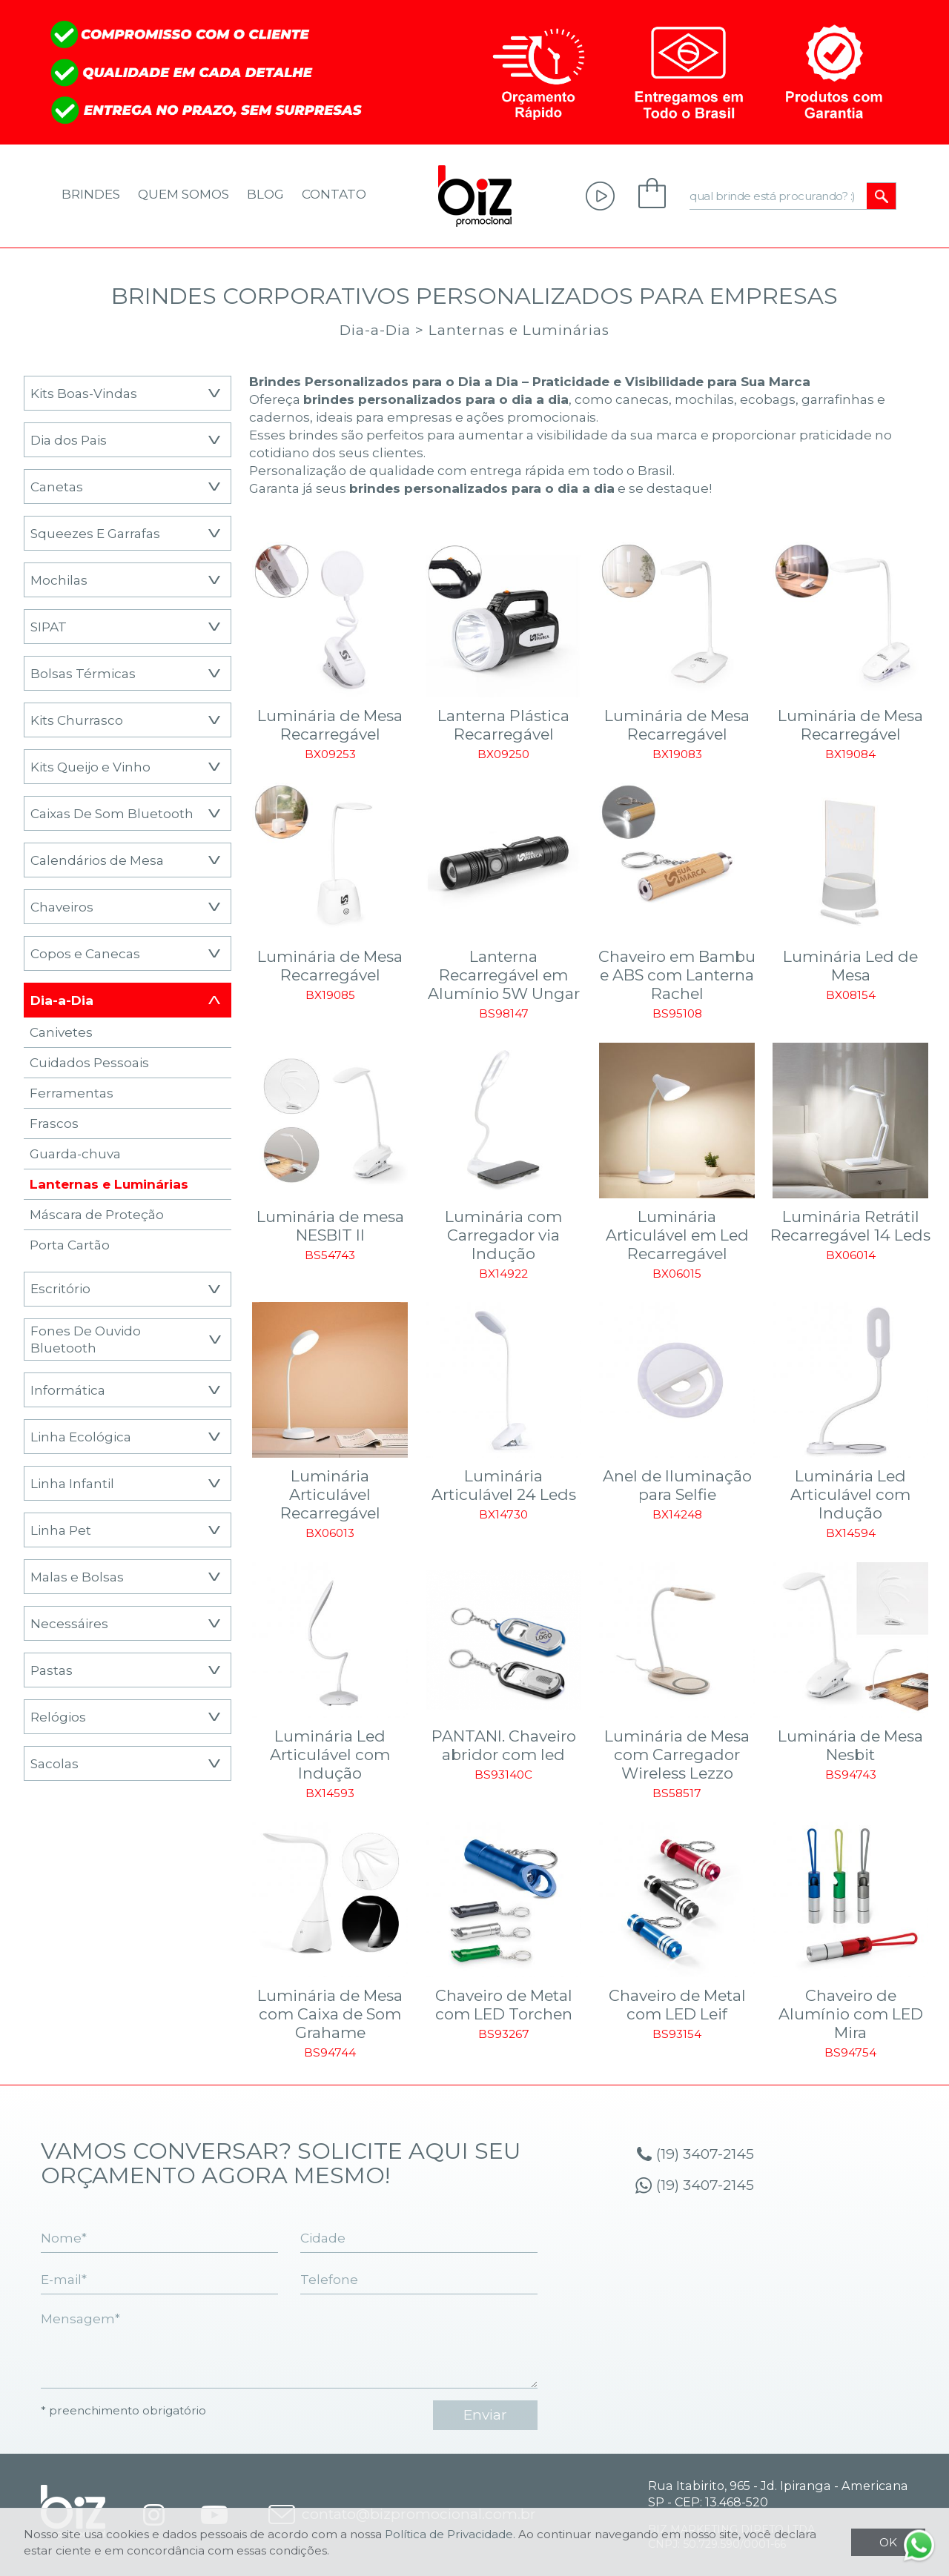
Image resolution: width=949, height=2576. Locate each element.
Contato (334, 194)
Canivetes (61, 1032)
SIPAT (48, 626)
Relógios (58, 1716)
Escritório (60, 1288)
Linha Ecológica (80, 1436)
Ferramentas (71, 1093)
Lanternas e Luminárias (519, 330)
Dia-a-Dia (375, 330)
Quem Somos (183, 194)
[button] (214, 393)
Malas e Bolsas (77, 1576)
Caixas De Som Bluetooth (112, 813)
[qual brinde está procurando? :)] (778, 196)
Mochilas (58, 580)
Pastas (51, 1670)
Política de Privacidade (449, 2534)
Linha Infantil (72, 1483)
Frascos (54, 1123)
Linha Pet (60, 1530)
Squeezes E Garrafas (95, 533)
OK (888, 2542)
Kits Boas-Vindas (83, 393)
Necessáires (69, 1623)
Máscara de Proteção (97, 1214)
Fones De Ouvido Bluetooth (85, 1339)
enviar (485, 2414)
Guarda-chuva (75, 1153)
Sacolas (54, 1763)
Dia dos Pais (68, 440)
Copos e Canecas (85, 953)
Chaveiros (61, 906)
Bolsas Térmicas (83, 673)
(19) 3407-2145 (705, 2153)
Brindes (91, 194)
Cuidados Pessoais (89, 1062)
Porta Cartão (70, 1244)
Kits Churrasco (76, 720)
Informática (67, 1390)
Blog (265, 194)
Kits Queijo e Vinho (90, 766)
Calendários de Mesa (97, 860)
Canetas (56, 486)
